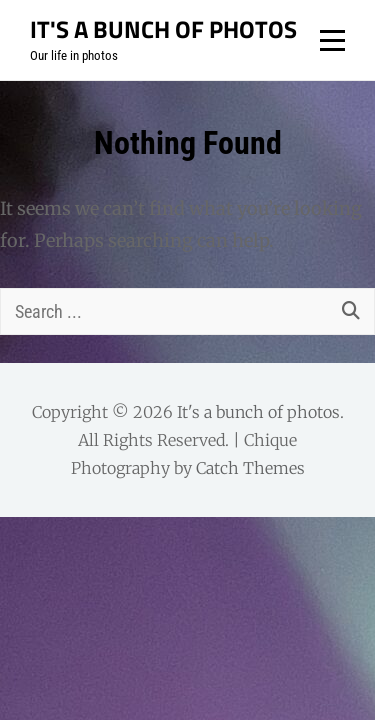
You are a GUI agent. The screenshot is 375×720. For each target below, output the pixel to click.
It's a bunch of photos (163, 29)
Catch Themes (250, 468)
